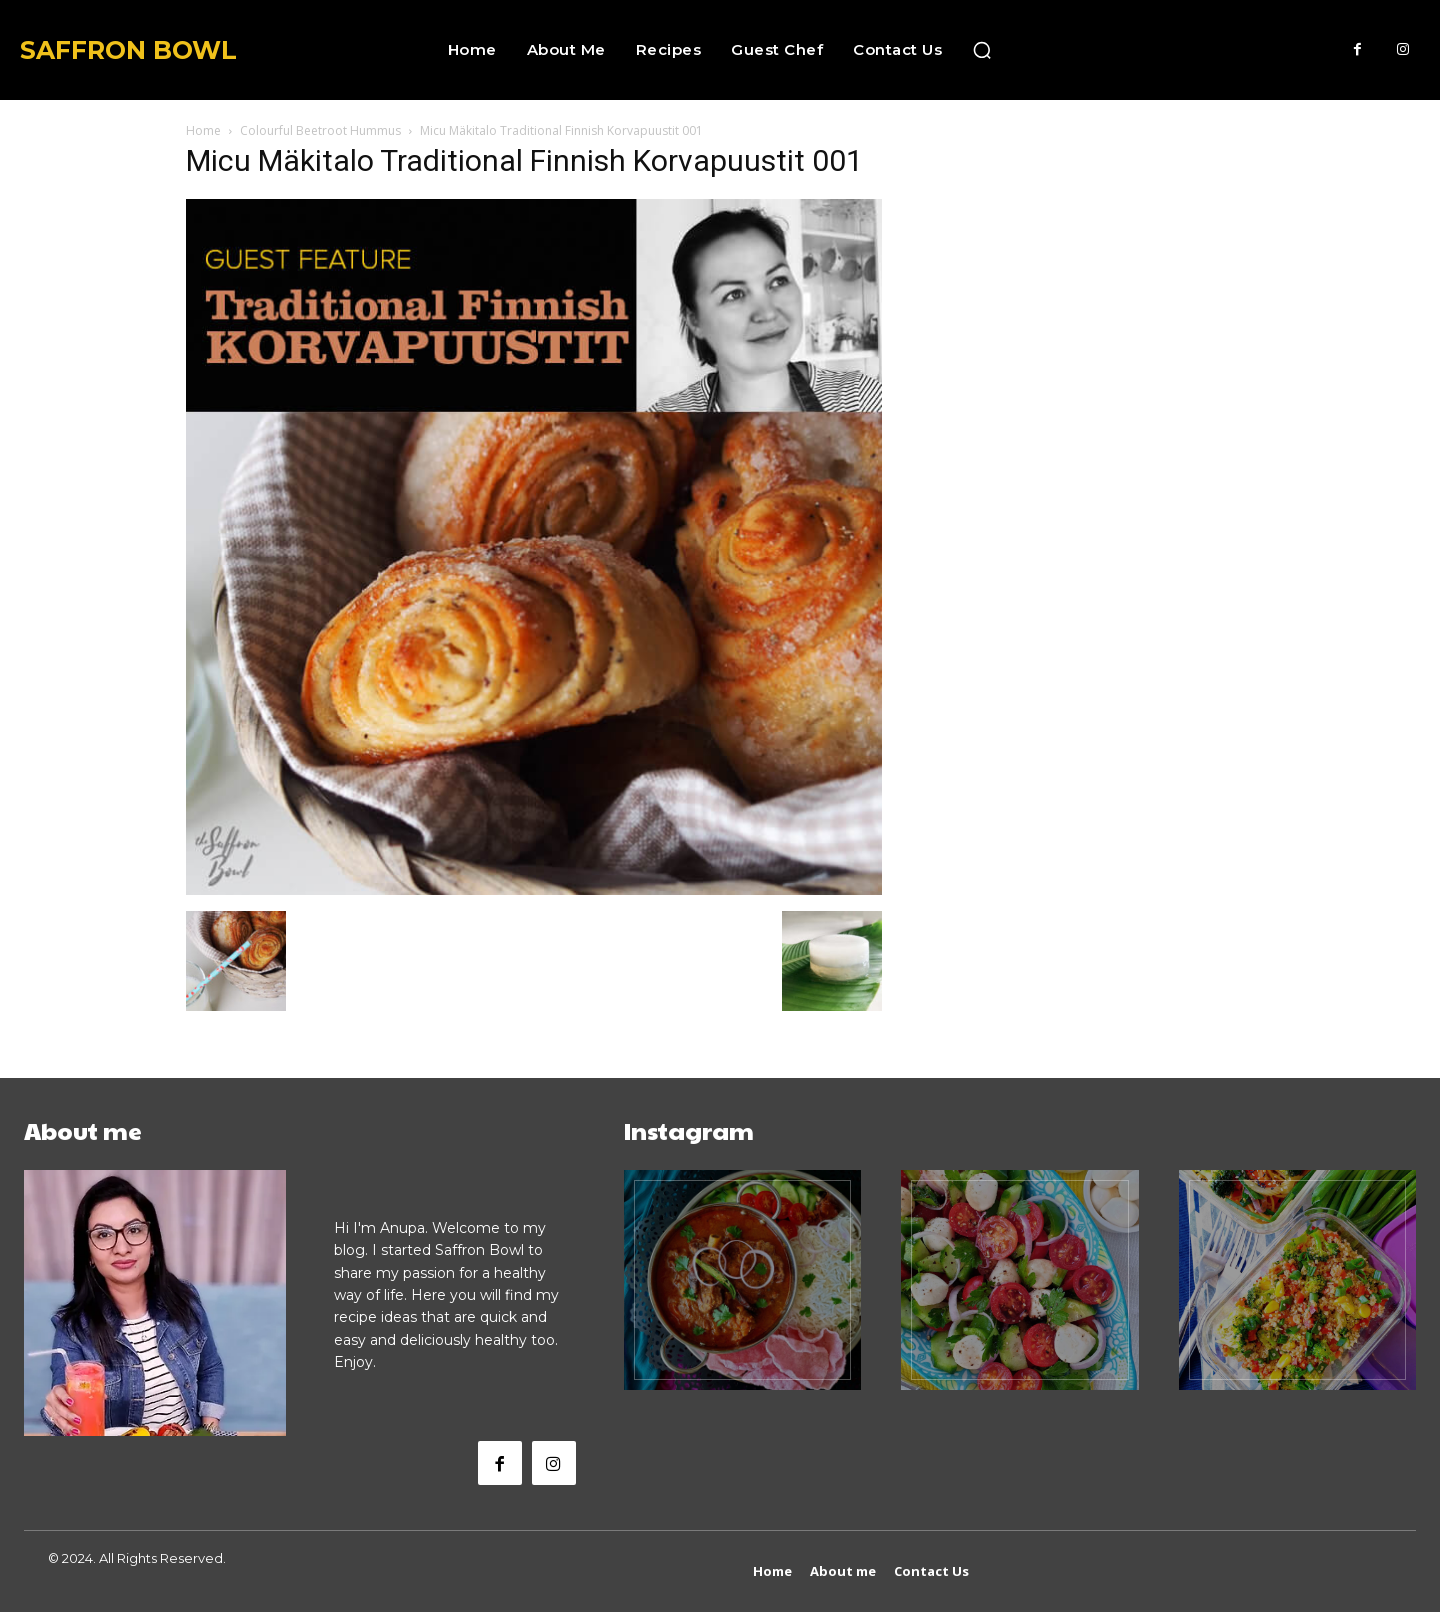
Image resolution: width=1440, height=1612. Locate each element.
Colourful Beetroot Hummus (320, 130)
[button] (982, 50)
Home (203, 130)
